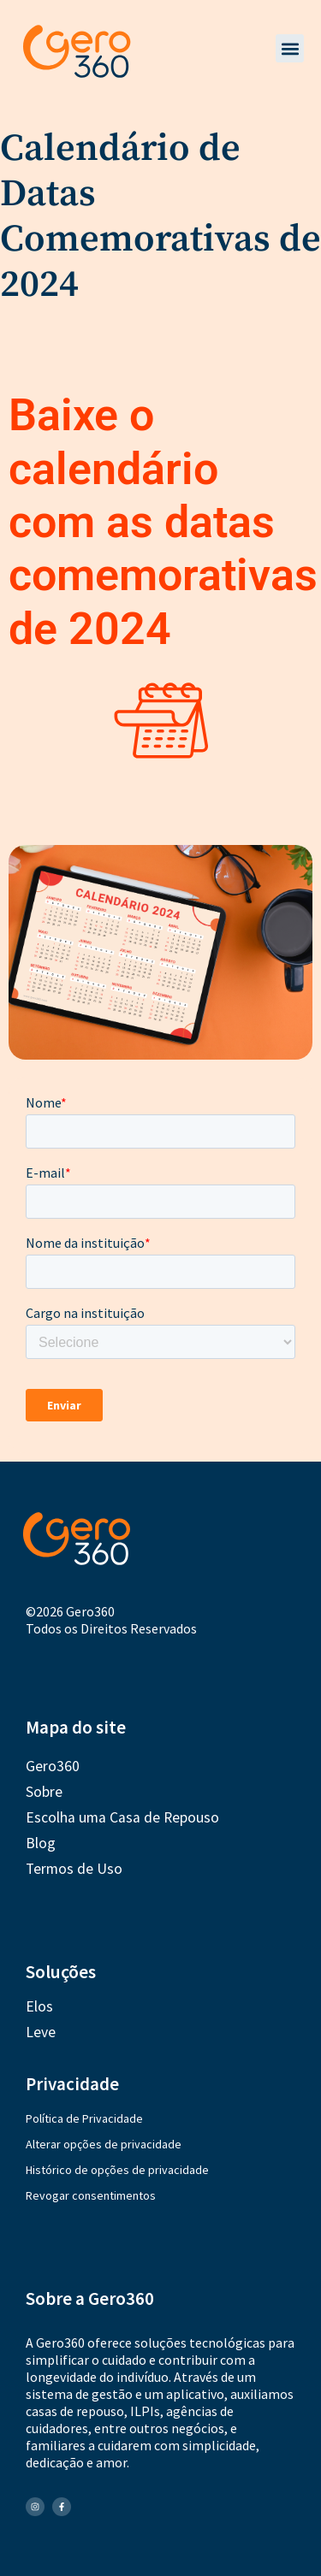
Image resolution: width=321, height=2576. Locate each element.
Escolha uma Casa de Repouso (122, 1817)
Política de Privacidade (84, 2118)
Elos (39, 2006)
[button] (290, 48)
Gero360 (53, 1766)
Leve (41, 2032)
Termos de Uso (74, 1868)
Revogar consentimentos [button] (91, 2195)
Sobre (44, 1791)
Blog (41, 1843)
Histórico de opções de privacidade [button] (117, 2169)
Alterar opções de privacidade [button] (103, 2144)
